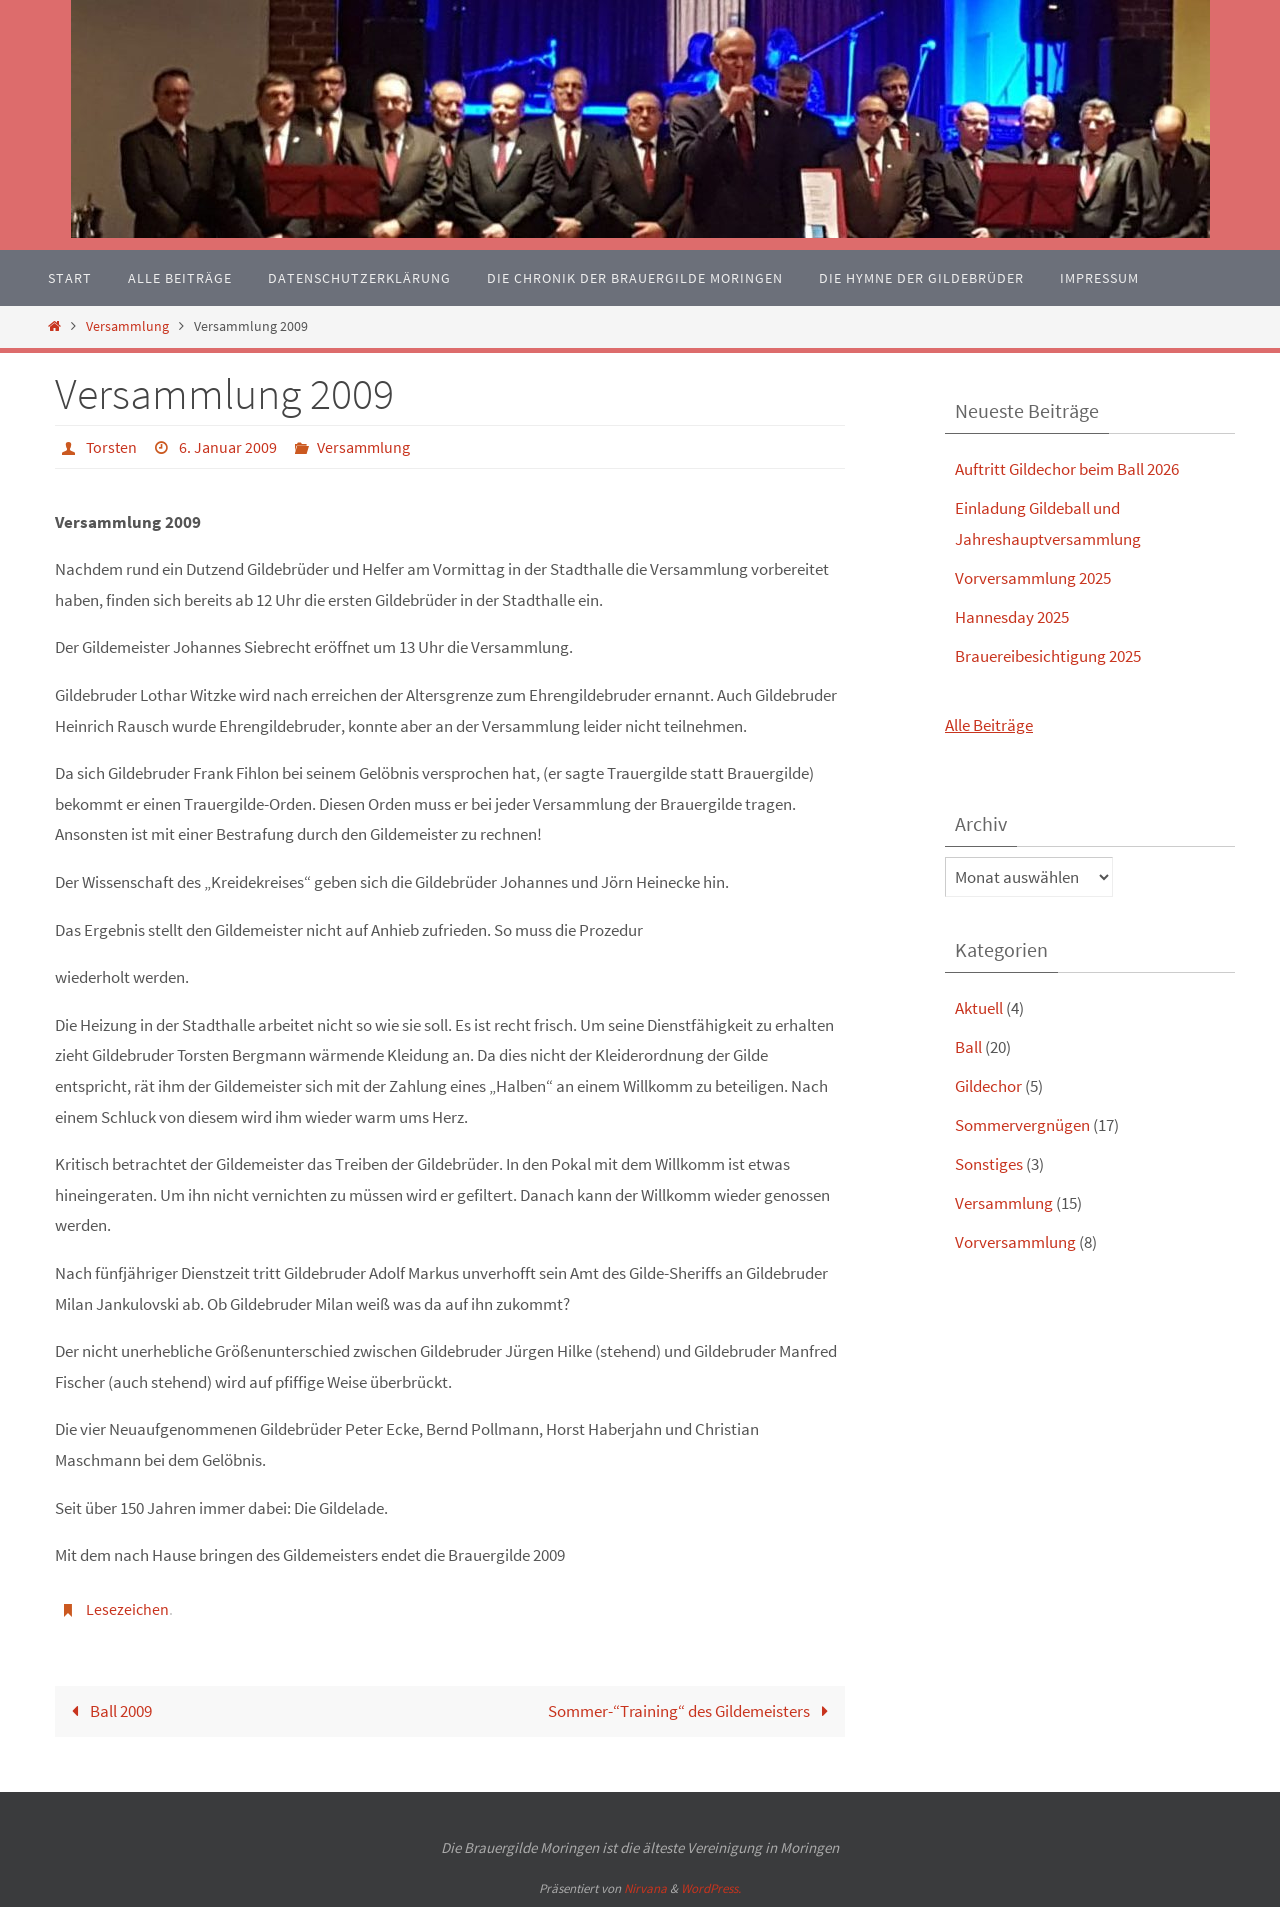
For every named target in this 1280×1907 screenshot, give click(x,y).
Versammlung (127, 326)
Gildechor (988, 1086)
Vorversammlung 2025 (1033, 578)
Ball (968, 1047)
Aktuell (979, 1008)
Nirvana (645, 1888)
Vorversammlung (1015, 1242)
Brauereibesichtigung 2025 (1048, 656)
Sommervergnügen (1022, 1125)
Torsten (111, 447)
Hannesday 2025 (1012, 617)
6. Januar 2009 (228, 447)
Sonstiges (989, 1164)
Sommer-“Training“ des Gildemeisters (692, 1711)
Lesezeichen (127, 1609)
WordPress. (711, 1888)
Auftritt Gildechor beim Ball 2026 (1067, 469)
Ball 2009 (107, 1711)
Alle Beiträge (989, 725)
